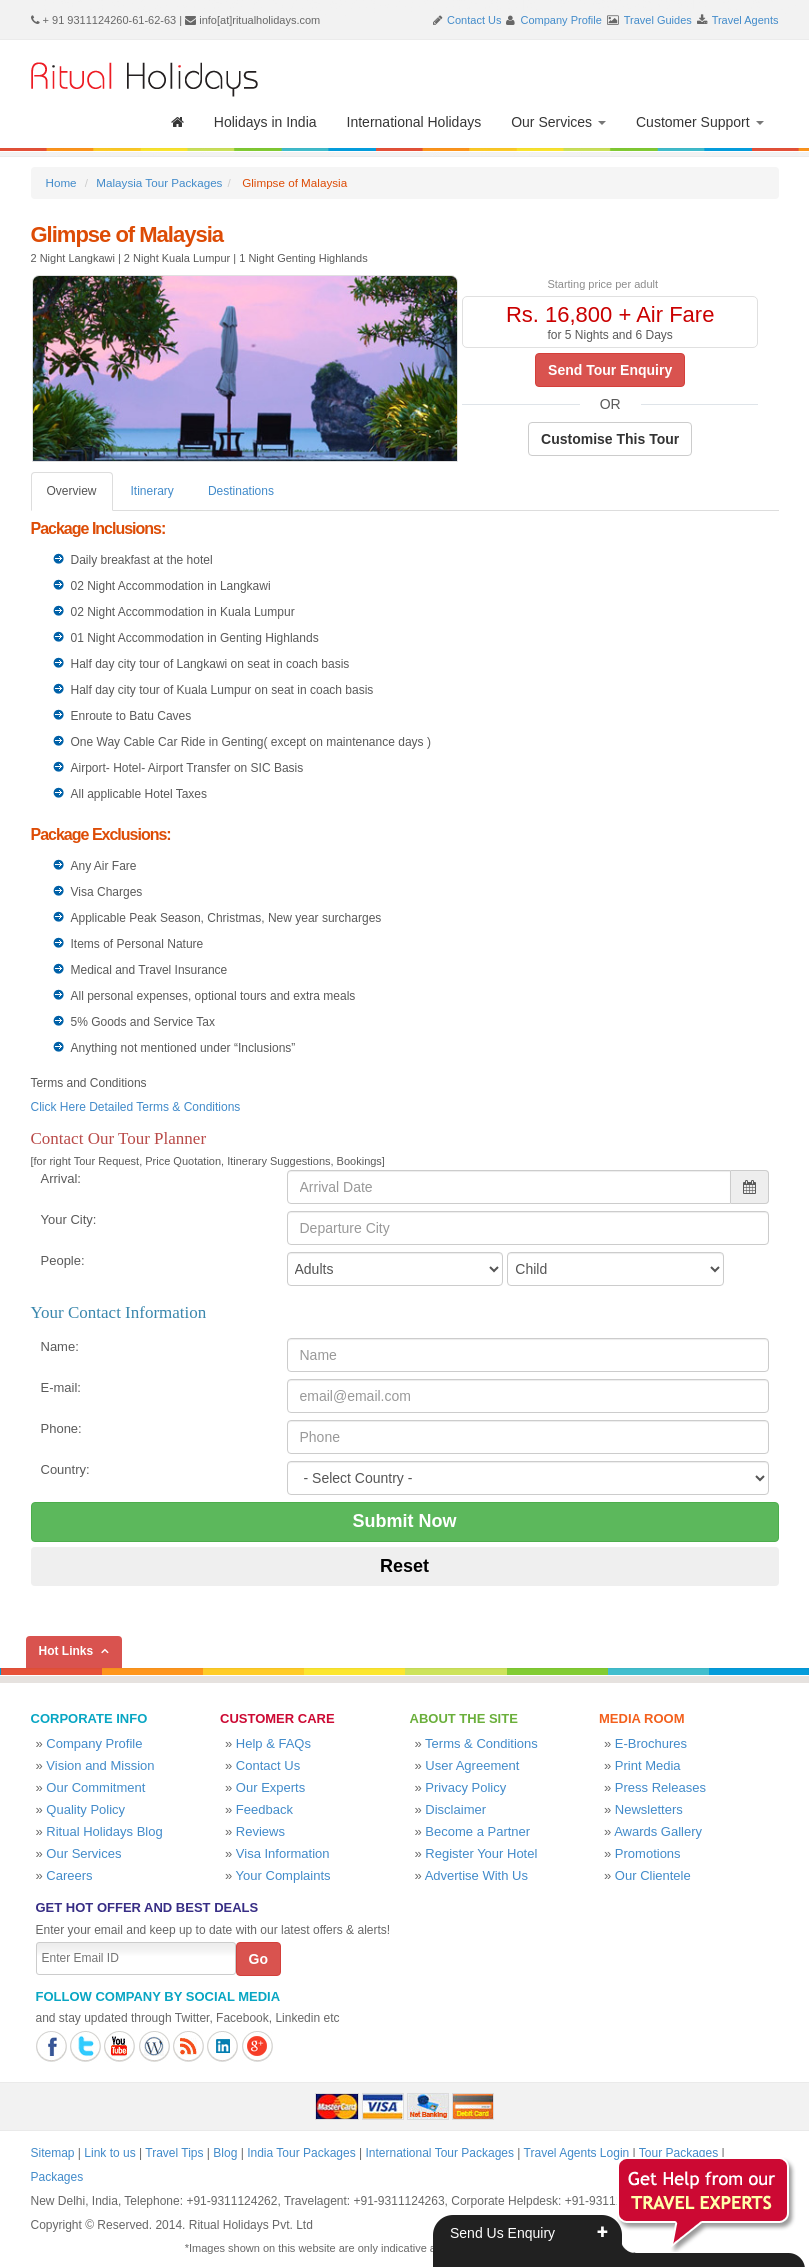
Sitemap (53, 2153)
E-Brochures (651, 1743)
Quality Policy (85, 1809)
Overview (72, 491)
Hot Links (66, 1651)
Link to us (109, 2153)
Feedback (264, 1809)
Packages (57, 2177)
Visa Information (283, 1853)
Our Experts (270, 1787)
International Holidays (414, 122)
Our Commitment (95, 1787)
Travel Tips (174, 2153)
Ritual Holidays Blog (104, 1831)
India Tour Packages (301, 2153)
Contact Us (474, 20)
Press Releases (660, 1787)
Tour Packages (678, 2153)
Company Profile (561, 20)
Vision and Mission (100, 1765)
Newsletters (649, 1809)
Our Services (558, 122)
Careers (69, 1875)
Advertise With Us (476, 1875)
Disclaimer (455, 1809)
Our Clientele (653, 1875)
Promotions (648, 1853)
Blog (225, 2153)
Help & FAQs (273, 1743)
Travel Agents (745, 20)
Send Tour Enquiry (610, 370)
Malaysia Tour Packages (159, 182)
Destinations (241, 491)
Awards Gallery (658, 1831)
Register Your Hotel (481, 1853)
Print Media (648, 1765)
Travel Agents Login (577, 2153)
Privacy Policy (465, 1787)
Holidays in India (265, 122)
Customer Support (700, 122)
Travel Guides (658, 20)
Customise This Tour (610, 439)
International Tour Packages (439, 2153)
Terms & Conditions (481, 1743)
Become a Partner (477, 1831)
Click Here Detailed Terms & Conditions (136, 1107)
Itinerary (152, 491)
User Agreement (472, 1765)
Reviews (260, 1831)
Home (61, 182)
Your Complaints (283, 1875)
